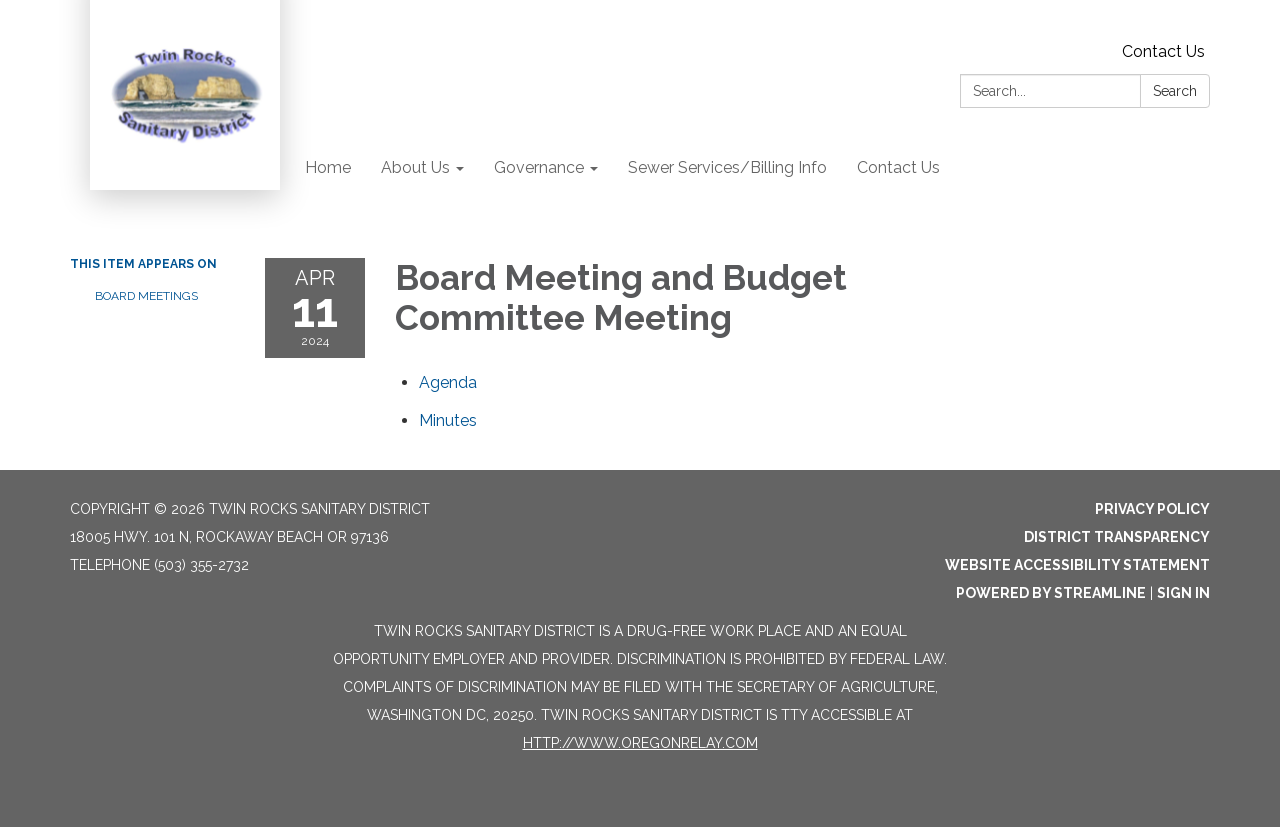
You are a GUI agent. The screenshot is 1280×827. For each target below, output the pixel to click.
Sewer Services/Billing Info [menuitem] (727, 167)
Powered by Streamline (1051, 593)
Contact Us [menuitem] (898, 167)
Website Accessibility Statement (1077, 565)
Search (1175, 91)
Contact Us (1163, 51)
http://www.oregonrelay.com (640, 743)
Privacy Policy (1152, 509)
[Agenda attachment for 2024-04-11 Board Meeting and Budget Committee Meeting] (448, 382)
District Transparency (1117, 537)
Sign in (1183, 593)
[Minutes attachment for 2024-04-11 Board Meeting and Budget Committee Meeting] (448, 420)
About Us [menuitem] (415, 167)
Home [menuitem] (328, 167)
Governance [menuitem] (539, 167)
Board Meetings (146, 296)
